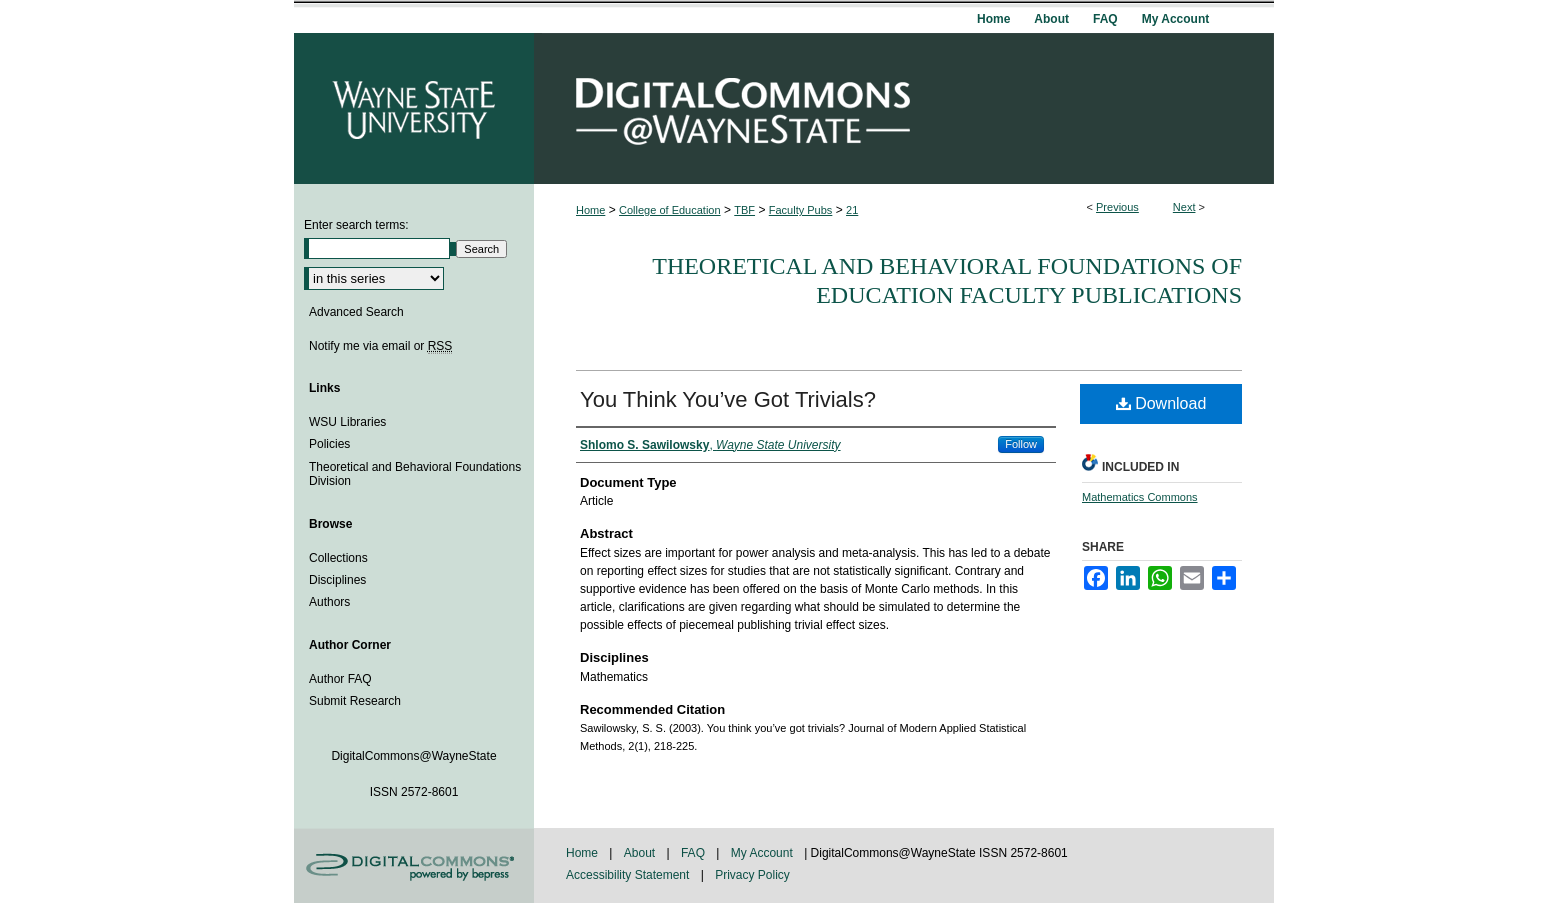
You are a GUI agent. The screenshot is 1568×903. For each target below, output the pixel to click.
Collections (338, 558)
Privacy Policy (752, 875)
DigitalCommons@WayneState (904, 108)
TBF (744, 210)
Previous (1117, 207)
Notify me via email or (380, 346)
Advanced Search (356, 312)
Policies (329, 444)
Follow (1021, 444)
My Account (763, 853)
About (641, 853)
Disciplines (337, 580)
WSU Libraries (347, 422)
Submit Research (355, 701)
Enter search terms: (356, 225)
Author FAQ (340, 679)
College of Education (670, 210)
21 (852, 210)
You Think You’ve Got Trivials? (728, 399)
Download (1161, 403)
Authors (329, 602)
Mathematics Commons (1140, 497)
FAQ (694, 853)
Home (590, 210)
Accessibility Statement (629, 875)
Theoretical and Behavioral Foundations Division (415, 474)
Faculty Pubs (801, 210)
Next (1184, 207)
